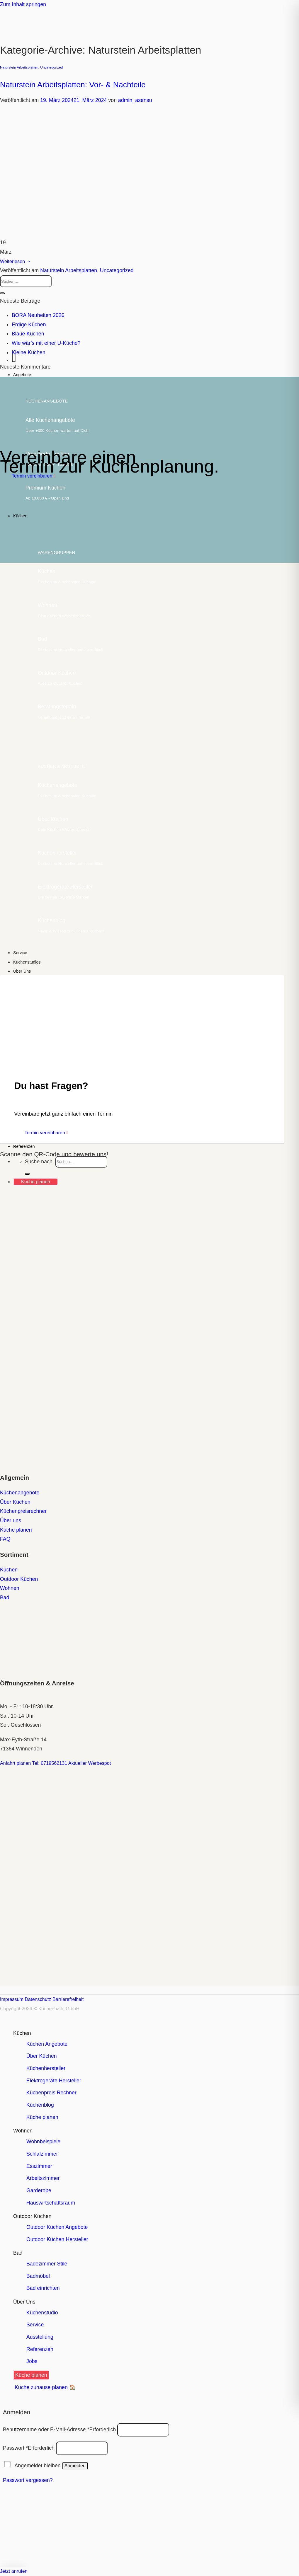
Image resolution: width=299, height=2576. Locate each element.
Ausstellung (39, 2337)
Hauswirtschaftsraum (50, 2203)
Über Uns (22, 971)
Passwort (29, 2448)
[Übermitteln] (2, 293)
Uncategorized (51, 67)
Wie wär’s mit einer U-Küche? (46, 343)
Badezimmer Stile (46, 2264)
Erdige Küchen (29, 325)
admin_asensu (135, 100)
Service (20, 952)
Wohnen (23, 2131)
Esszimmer (39, 2166)
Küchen (20, 516)
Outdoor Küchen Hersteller (57, 2239)
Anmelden (75, 2465)
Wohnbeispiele (43, 2141)
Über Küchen (41, 2056)
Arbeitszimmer (43, 2178)
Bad (18, 2253)
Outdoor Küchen (32, 2216)
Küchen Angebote (46, 2044)
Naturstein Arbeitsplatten (19, 67)
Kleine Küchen (28, 352)
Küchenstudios (27, 962)
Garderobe (38, 2190)
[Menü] (14, 360)
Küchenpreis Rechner (51, 2093)
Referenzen (24, 1146)
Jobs (32, 2361)
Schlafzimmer (42, 2154)
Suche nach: (39, 1161)
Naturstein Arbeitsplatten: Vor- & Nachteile (73, 84)
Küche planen (42, 2117)
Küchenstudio (42, 2313)
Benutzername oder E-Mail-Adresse (59, 2429)
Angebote (22, 374)
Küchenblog (40, 2105)
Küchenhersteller (45, 2068)
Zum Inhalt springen (23, 4)
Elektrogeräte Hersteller (53, 2081)
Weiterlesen (15, 261)
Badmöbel (38, 2276)
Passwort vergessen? (28, 2480)
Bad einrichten (43, 2288)
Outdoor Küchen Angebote (57, 2227)
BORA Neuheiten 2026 (38, 315)
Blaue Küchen (28, 334)
